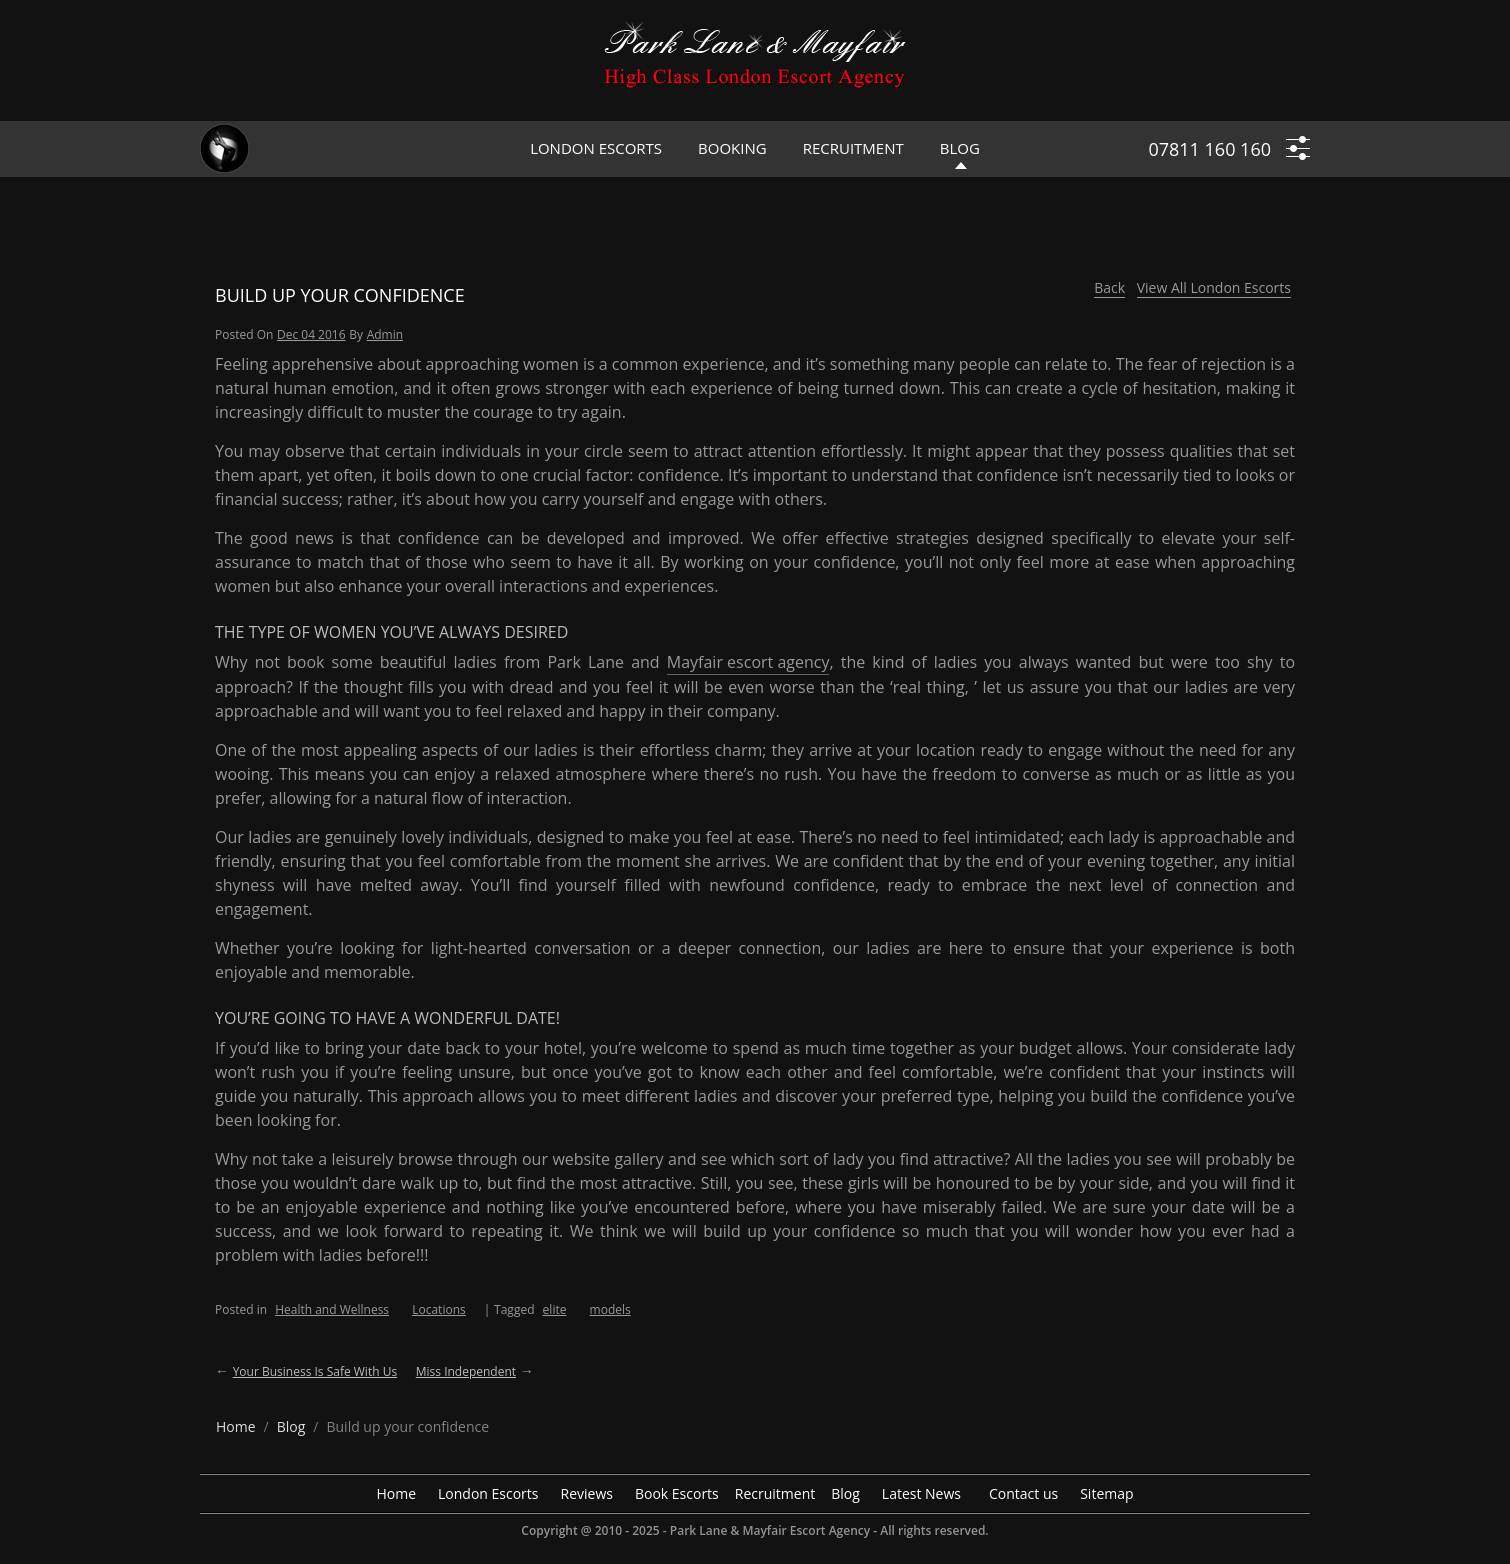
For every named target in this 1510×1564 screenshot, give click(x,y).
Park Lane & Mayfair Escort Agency (770, 1530)
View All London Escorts (1214, 287)
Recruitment (853, 148)
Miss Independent (466, 1371)
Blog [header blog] (960, 148)
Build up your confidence (340, 295)
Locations (439, 1309)
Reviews (587, 1493)
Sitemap (1106, 1493)
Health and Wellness (332, 1309)
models (610, 1309)
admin (385, 334)
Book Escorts (677, 1493)
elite (555, 1309)
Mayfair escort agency (748, 662)
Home (396, 1493)
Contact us (1023, 1493)
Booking (732, 148)
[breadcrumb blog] (291, 1426)
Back (1109, 287)
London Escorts (596, 148)
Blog (845, 1493)
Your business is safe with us (315, 1371)
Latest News (921, 1493)
